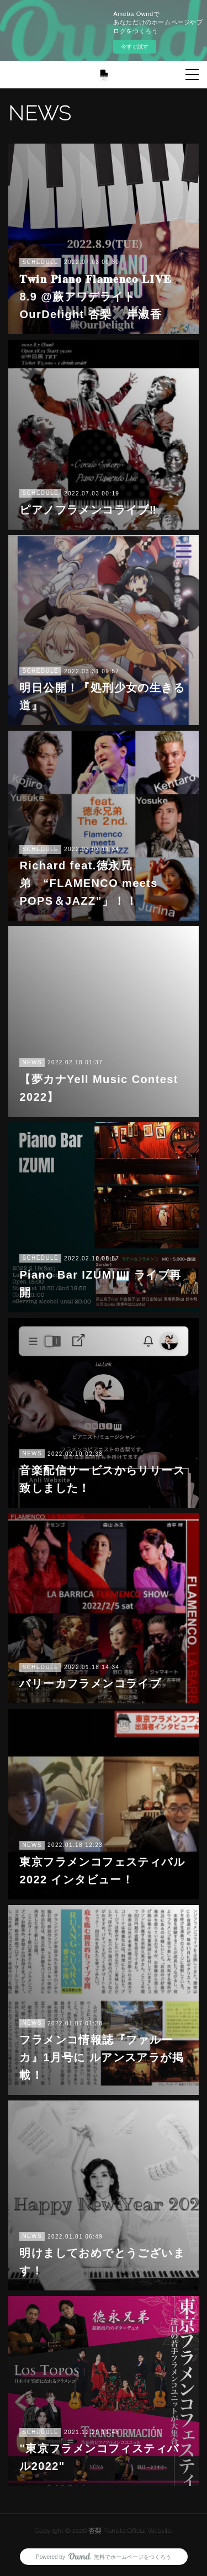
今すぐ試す (134, 47)
